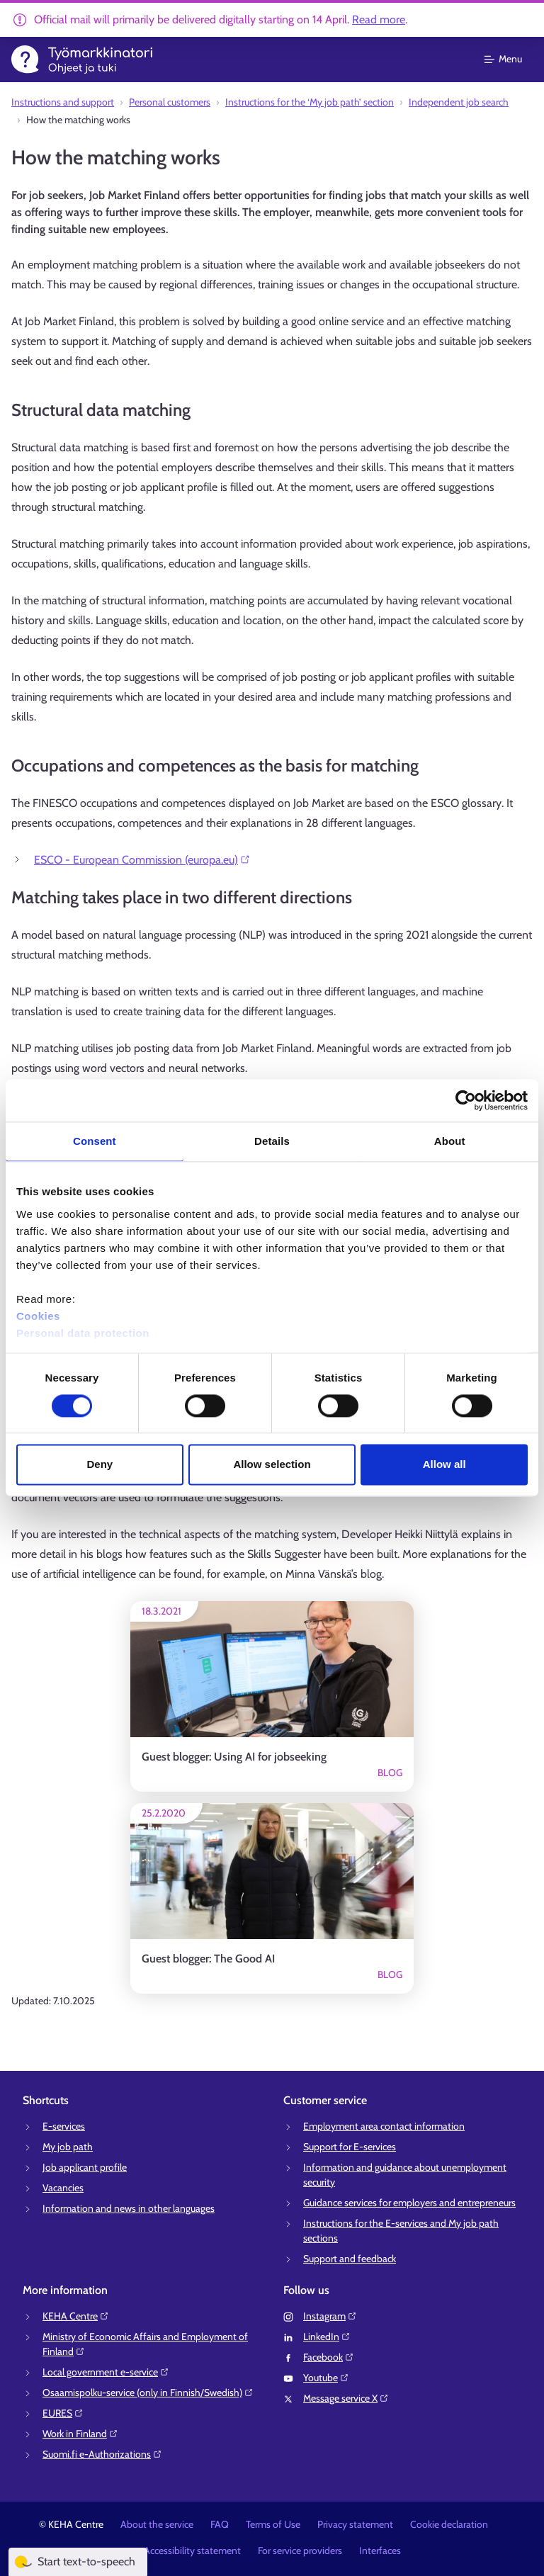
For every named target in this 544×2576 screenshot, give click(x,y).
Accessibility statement (192, 2550)
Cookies (38, 1316)
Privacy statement (355, 2524)
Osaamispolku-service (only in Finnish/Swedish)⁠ (148, 2392)
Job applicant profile (84, 2167)
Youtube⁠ (326, 2377)
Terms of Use (273, 2524)
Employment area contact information (384, 2126)
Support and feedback (349, 2258)
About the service (156, 2524)
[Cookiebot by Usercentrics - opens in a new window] (466, 1100)
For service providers (300, 2550)
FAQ (219, 2524)
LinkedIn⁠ (327, 2336)
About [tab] (449, 1141)
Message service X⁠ (346, 2398)
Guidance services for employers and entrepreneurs (409, 2202)
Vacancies (63, 2187)
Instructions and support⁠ (62, 102)
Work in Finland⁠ (80, 2433)
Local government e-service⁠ (105, 2372)
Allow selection (271, 1465)
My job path (67, 2146)
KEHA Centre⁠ (75, 2316)
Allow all (444, 1465)
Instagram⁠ (330, 2316)
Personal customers (169, 102)
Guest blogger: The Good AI (208, 1958)
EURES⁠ (63, 2413)
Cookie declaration (449, 2524)
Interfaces (380, 2550)
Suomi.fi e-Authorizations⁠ (102, 2454)
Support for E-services (349, 2146)
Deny (99, 1465)
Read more (378, 19)
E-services (63, 2126)
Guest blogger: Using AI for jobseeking (234, 1756)
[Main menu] (512, 59)
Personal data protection (82, 1333)
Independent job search (459, 102)
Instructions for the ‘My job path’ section (309, 102)
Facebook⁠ (328, 2357)
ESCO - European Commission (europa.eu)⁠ (142, 859)
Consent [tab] (94, 1141)
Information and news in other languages (128, 2208)
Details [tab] (272, 1141)
